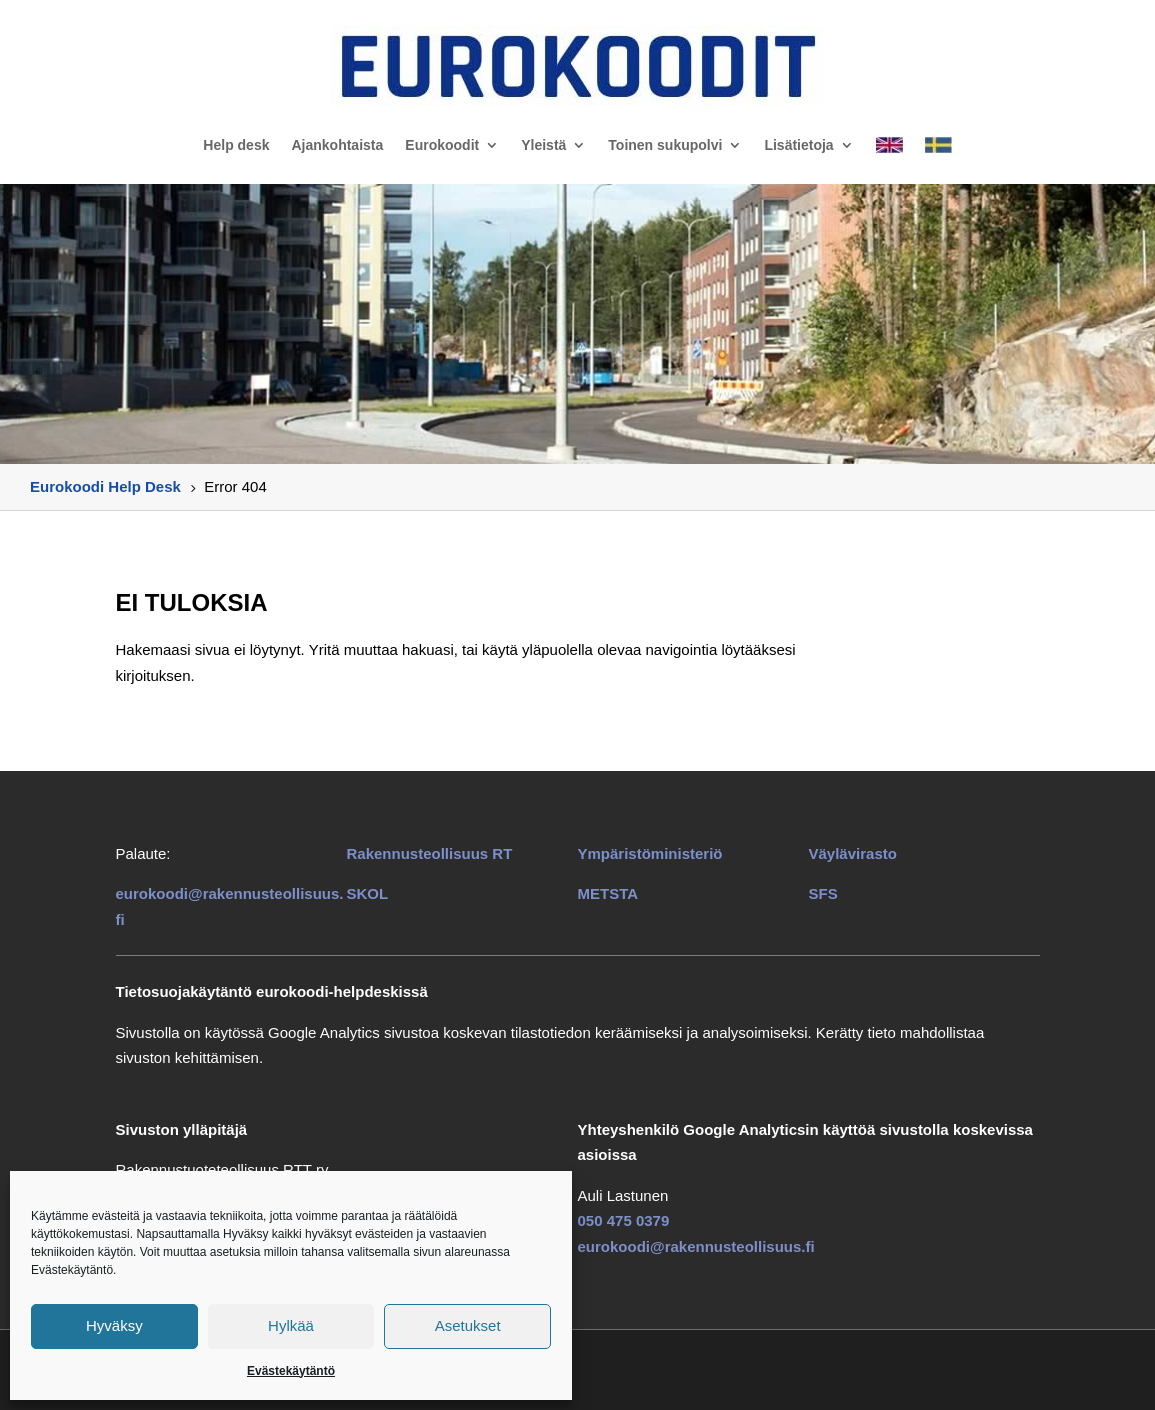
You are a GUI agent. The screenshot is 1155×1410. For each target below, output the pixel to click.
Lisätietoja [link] (798, 145)
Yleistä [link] (543, 145)
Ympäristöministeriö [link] (650, 853)
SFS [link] (823, 893)
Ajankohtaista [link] (337, 145)
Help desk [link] (236, 145)
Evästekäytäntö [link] (291, 1371)
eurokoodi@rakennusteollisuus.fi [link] (696, 1246)
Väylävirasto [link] (853, 853)
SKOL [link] (368, 893)
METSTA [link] (608, 893)
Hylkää (291, 1325)
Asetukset (468, 1325)
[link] (577, 66)
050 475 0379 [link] (624, 1220)
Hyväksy (114, 1325)
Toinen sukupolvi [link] (665, 145)
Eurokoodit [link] (442, 145)
